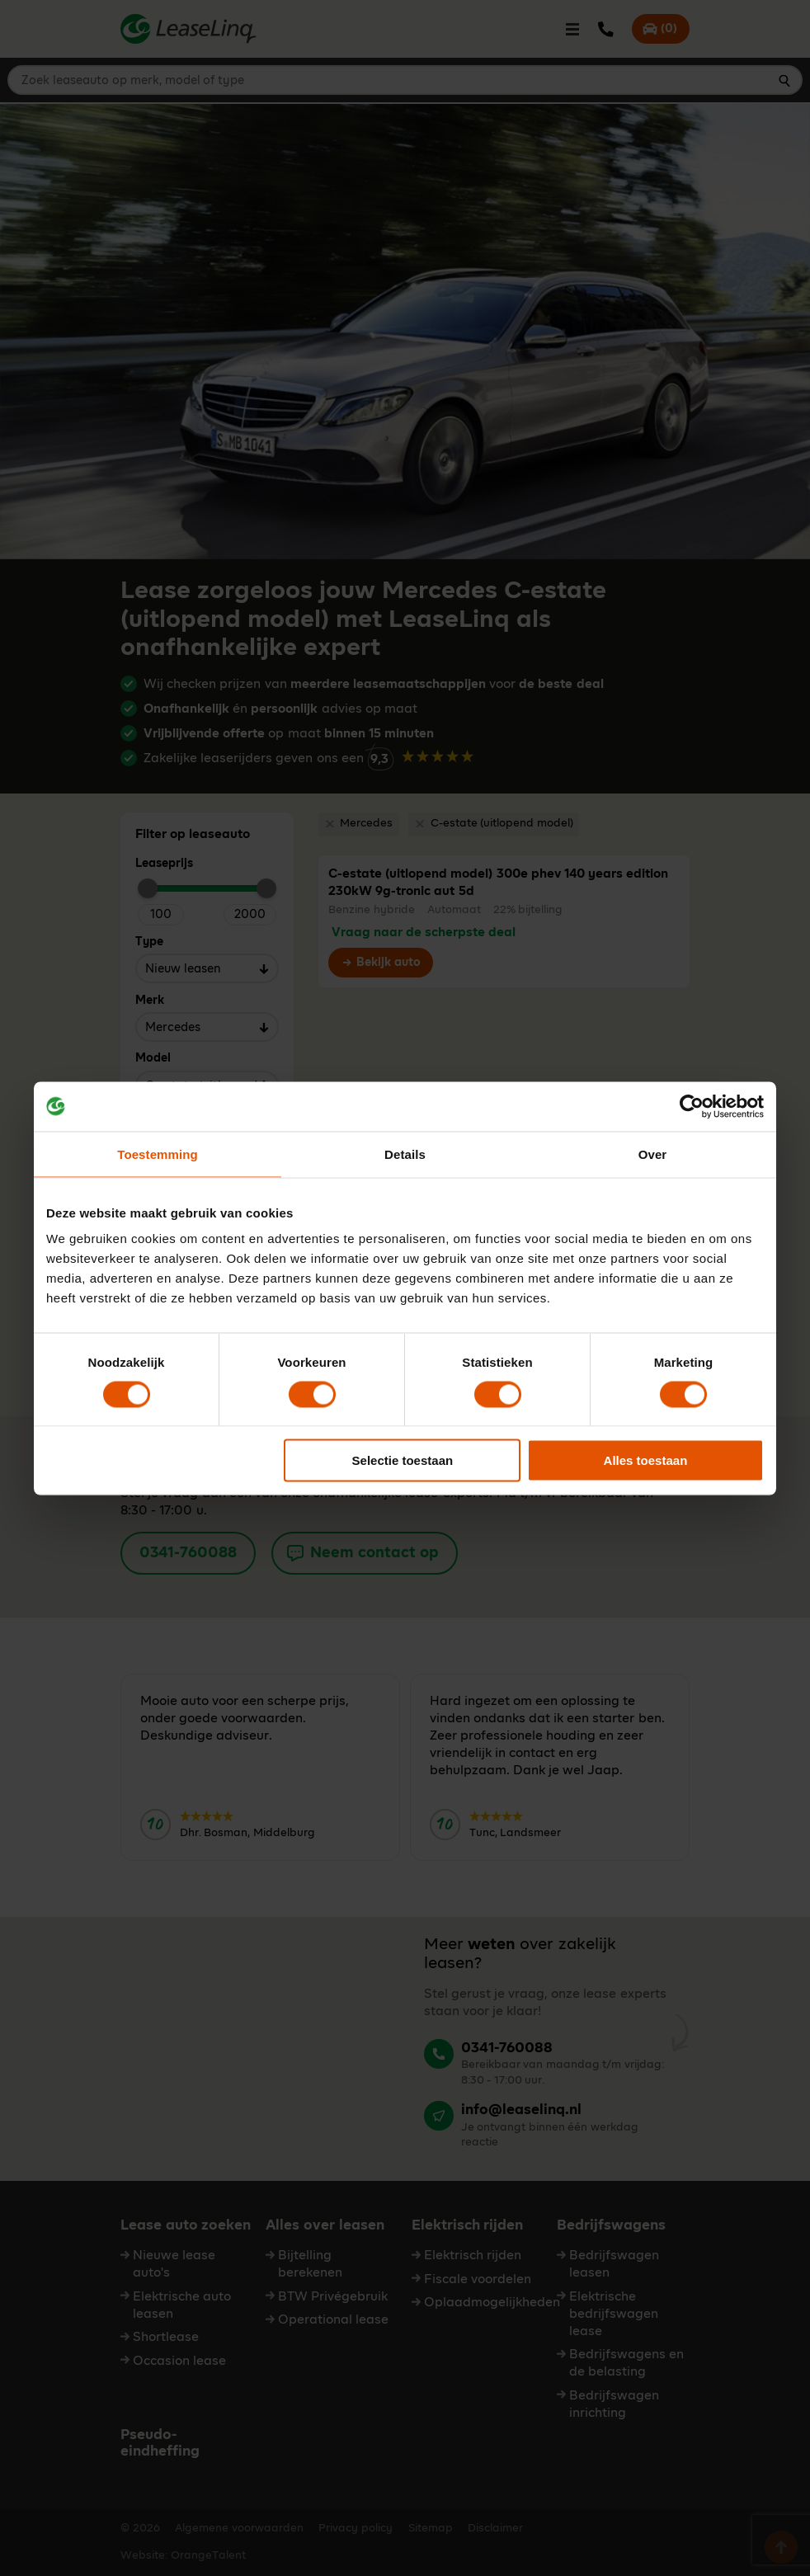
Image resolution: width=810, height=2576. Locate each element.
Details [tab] (405, 1154)
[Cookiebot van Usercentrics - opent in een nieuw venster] (691, 1106)
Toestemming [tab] (157, 1154)
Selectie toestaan (403, 1460)
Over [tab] (652, 1154)
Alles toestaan (646, 1460)
